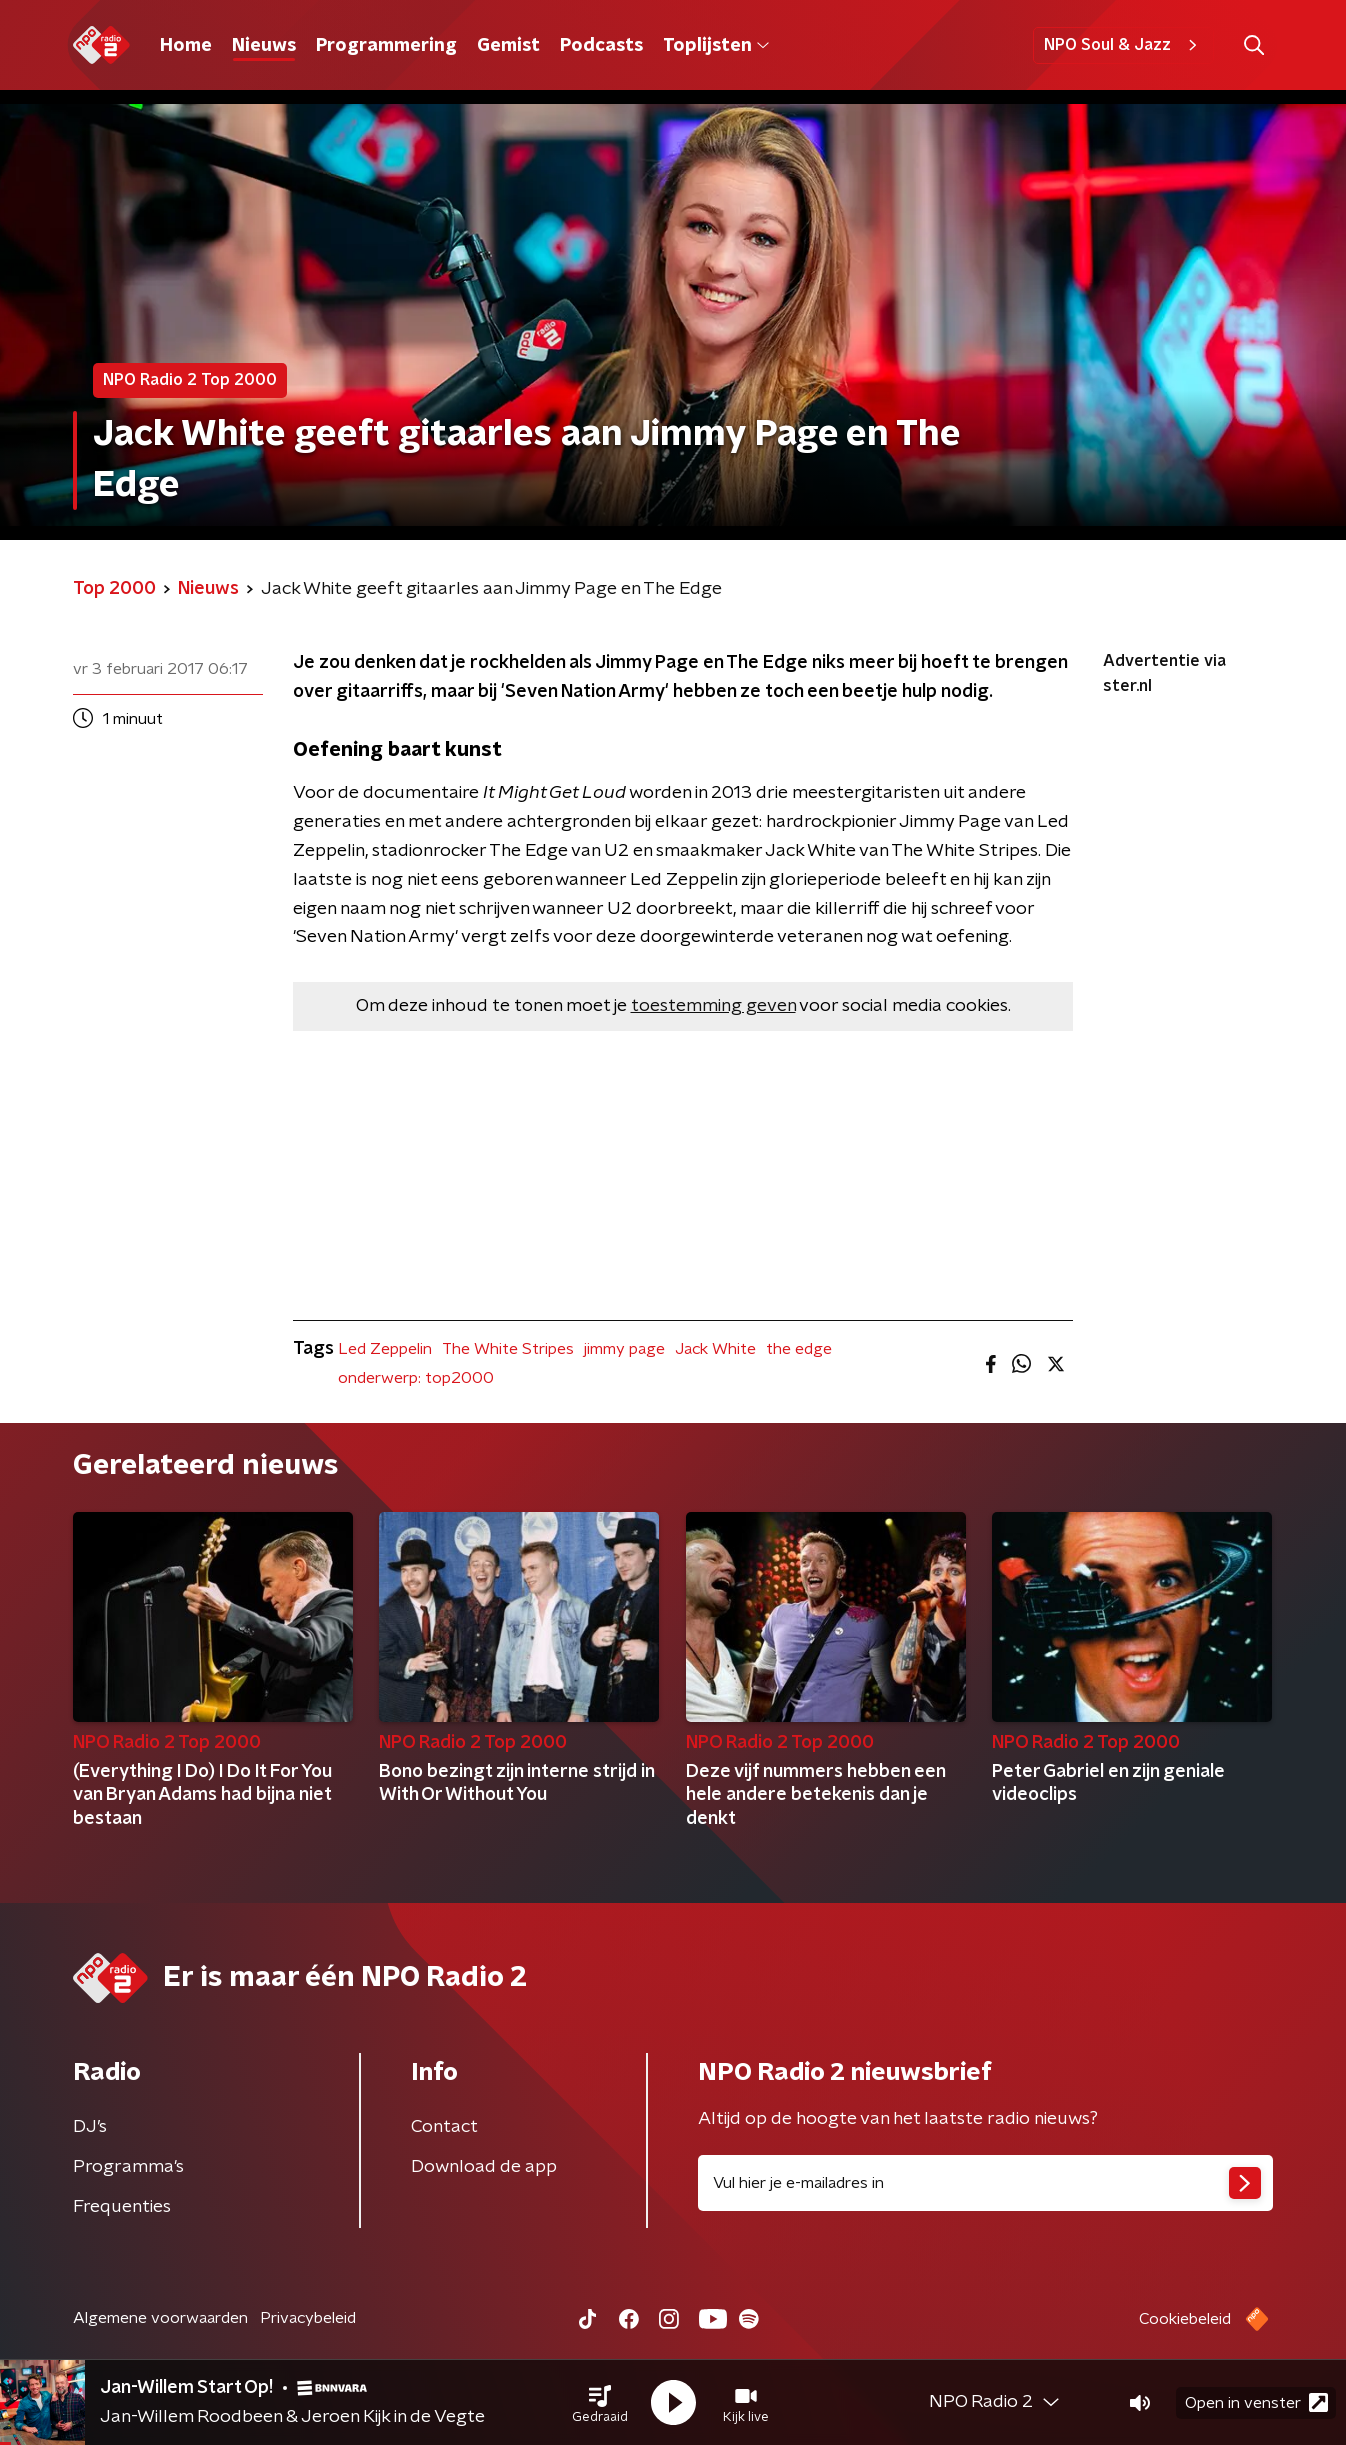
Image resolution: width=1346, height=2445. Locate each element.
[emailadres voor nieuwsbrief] (985, 2183)
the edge (799, 1349)
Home (186, 46)
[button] (600, 2403)
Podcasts (601, 46)
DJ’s (90, 2127)
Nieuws (264, 46)
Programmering (386, 46)
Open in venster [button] (1256, 2402)
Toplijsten (716, 46)
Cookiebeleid (1185, 2319)
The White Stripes (508, 1349)
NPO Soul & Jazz (1123, 45)
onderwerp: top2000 (416, 1378)
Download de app (484, 2167)
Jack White (715, 1349)
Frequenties (122, 2207)
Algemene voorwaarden (160, 2318)
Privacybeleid (308, 2318)
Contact (444, 2127)
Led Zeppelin (385, 1349)
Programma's (128, 2167)
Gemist (508, 46)
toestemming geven (713, 1006)
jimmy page (624, 1349)
